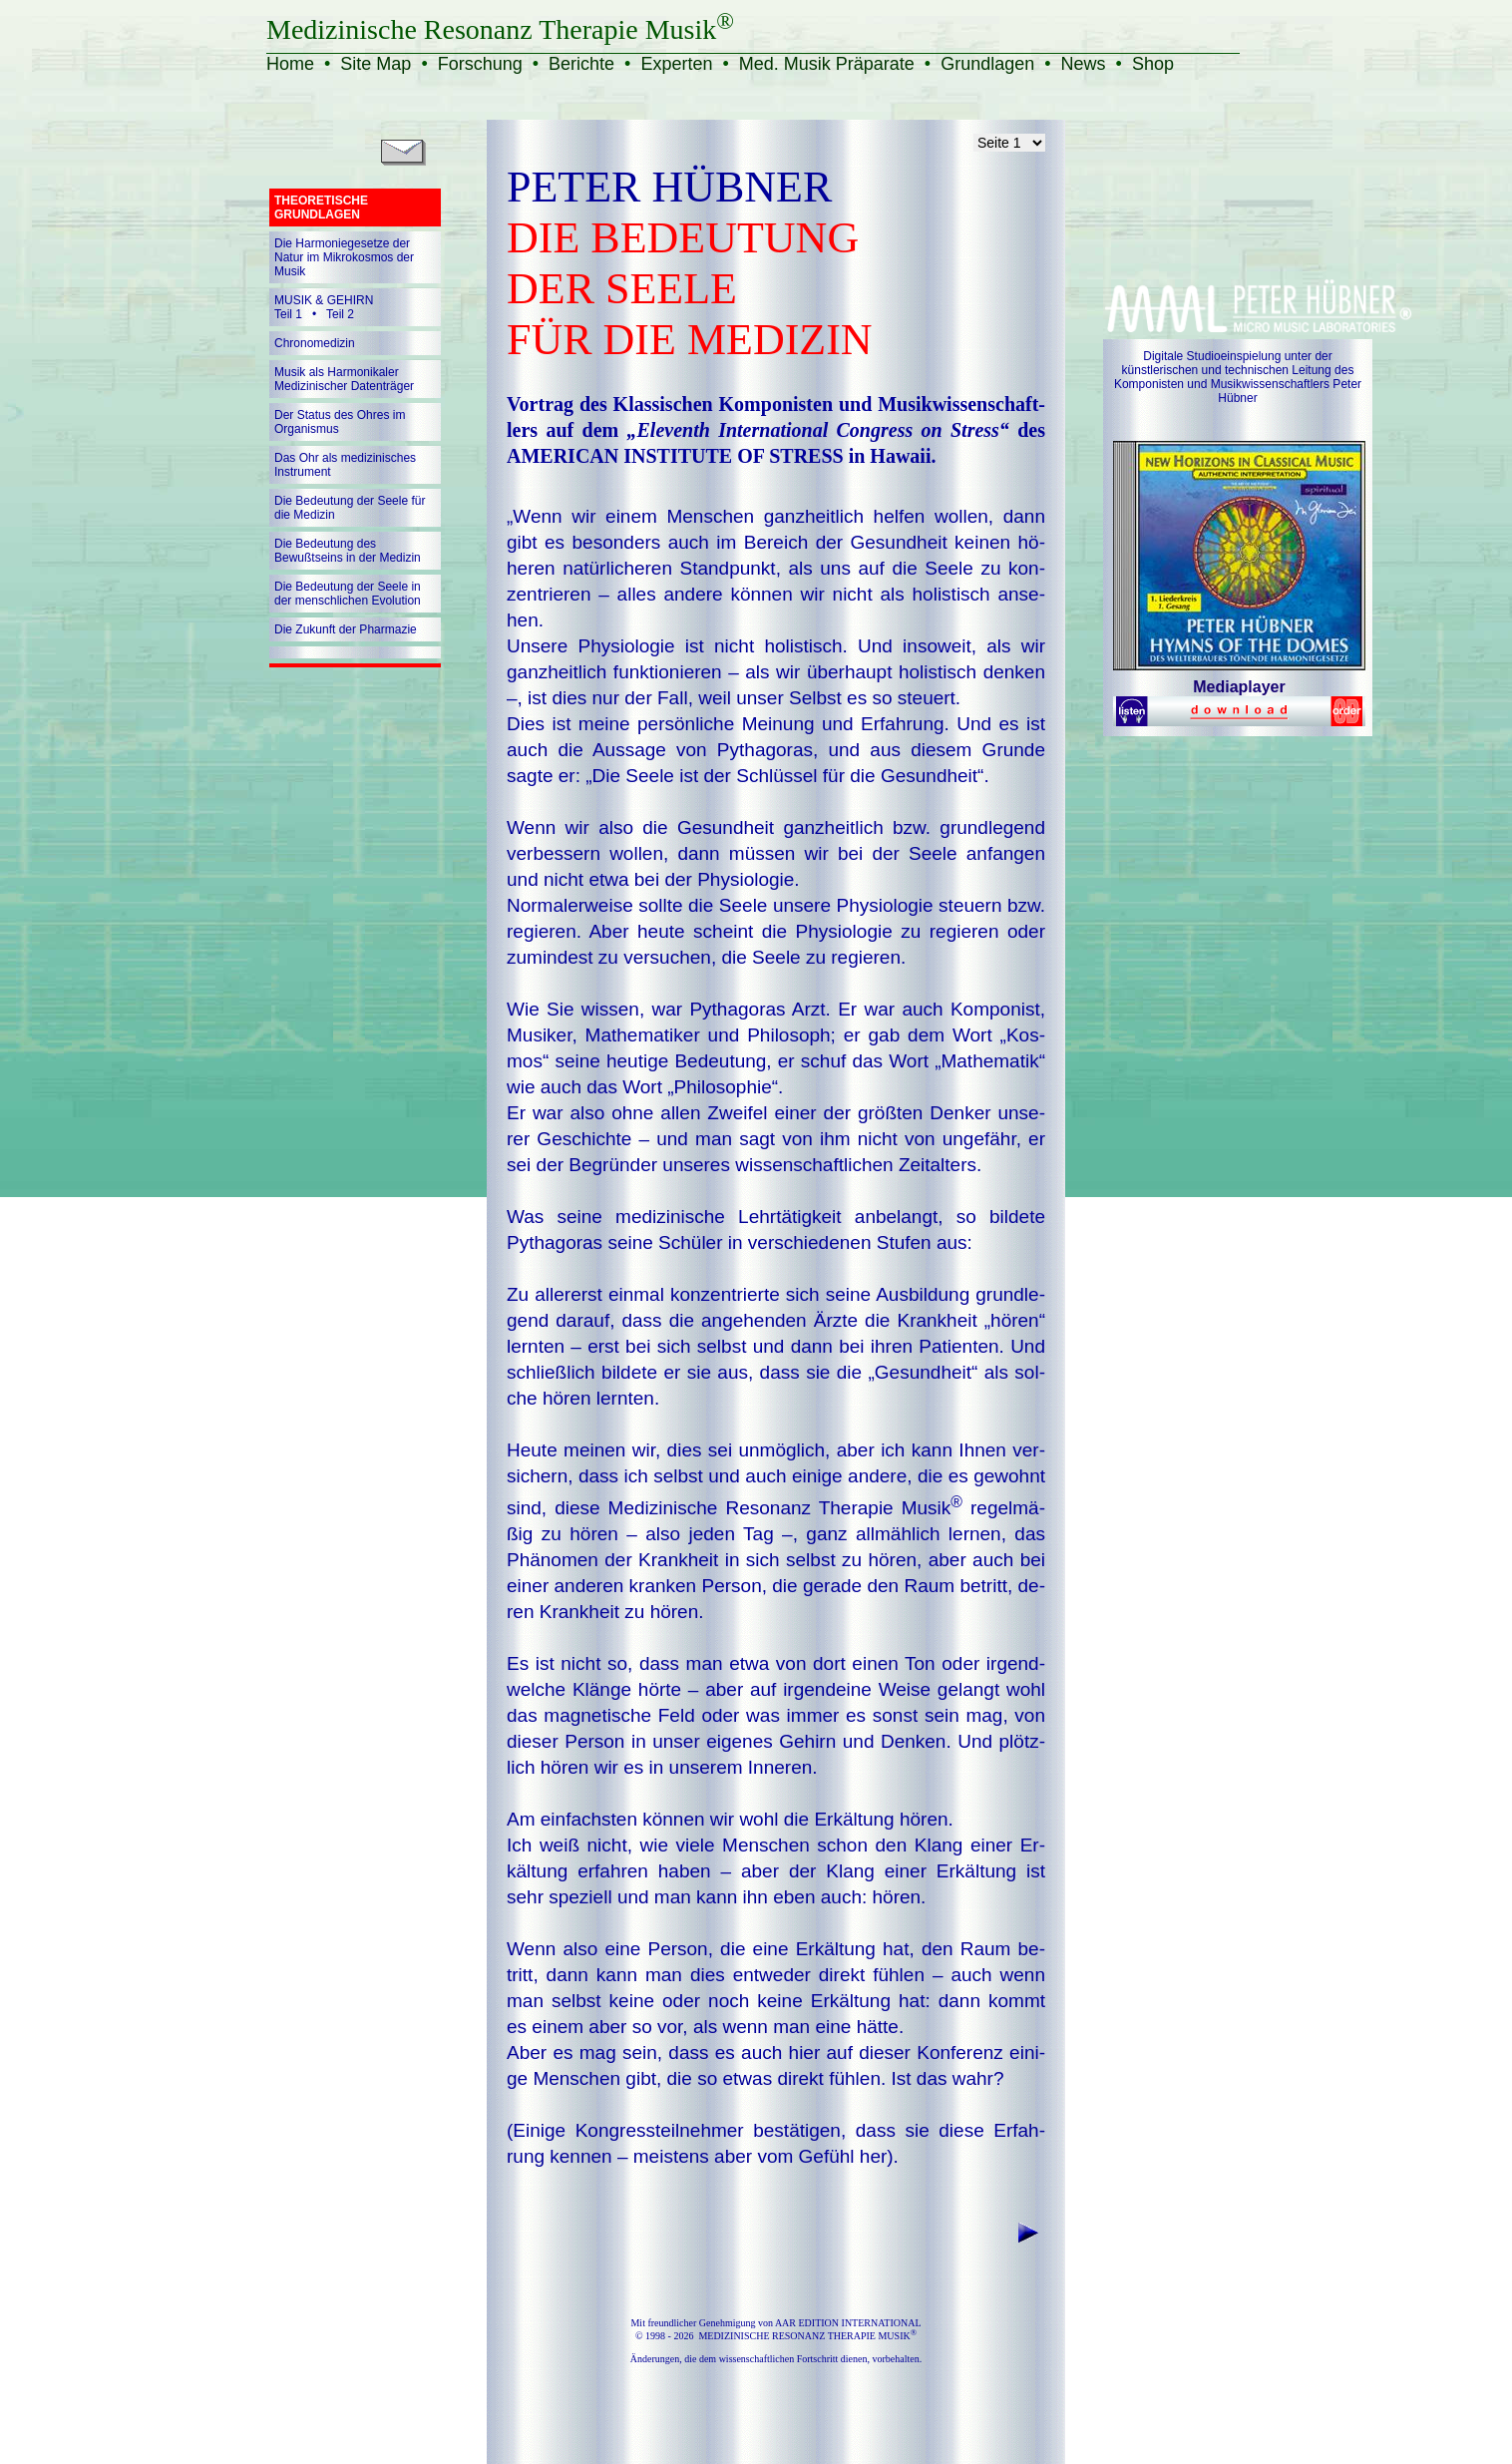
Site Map (375, 64)
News (1083, 64)
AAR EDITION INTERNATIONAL (848, 2322)
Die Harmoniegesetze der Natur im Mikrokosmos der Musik (344, 257)
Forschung (480, 64)
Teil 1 (288, 314)
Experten (676, 64)
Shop (1153, 64)
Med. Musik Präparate (827, 64)
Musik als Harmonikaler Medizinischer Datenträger (344, 379)
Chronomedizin (314, 343)
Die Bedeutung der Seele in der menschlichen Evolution (347, 594)
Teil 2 (340, 314)
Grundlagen (987, 64)
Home (290, 64)
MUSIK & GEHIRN (323, 300)
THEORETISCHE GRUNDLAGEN (321, 207)
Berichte (581, 64)
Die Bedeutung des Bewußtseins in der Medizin (347, 551)
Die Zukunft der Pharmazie (345, 629)
